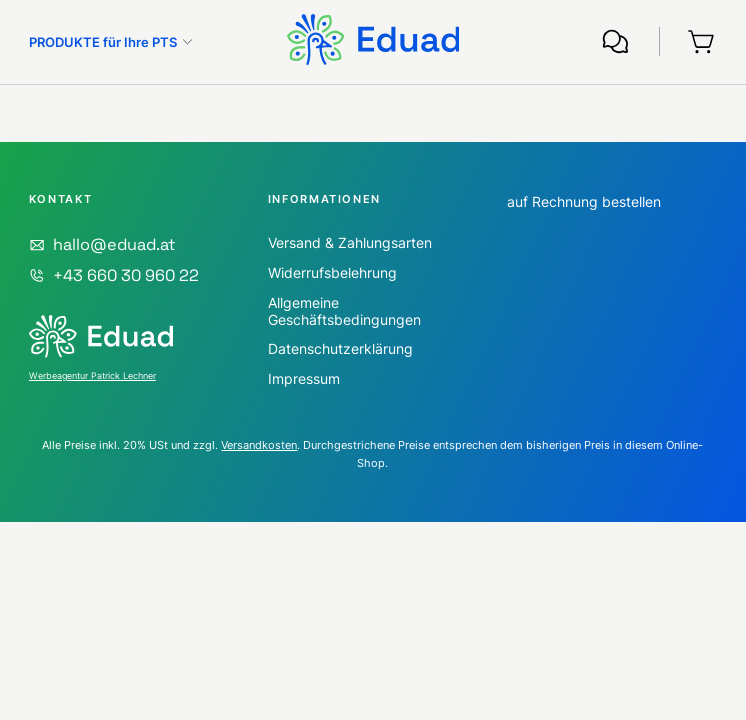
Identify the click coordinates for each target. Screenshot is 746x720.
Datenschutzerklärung (340, 348)
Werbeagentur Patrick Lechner (92, 375)
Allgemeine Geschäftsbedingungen (344, 311)
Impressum (304, 378)
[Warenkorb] (702, 41)
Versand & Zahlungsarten (350, 242)
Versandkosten (259, 445)
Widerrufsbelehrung (332, 272)
